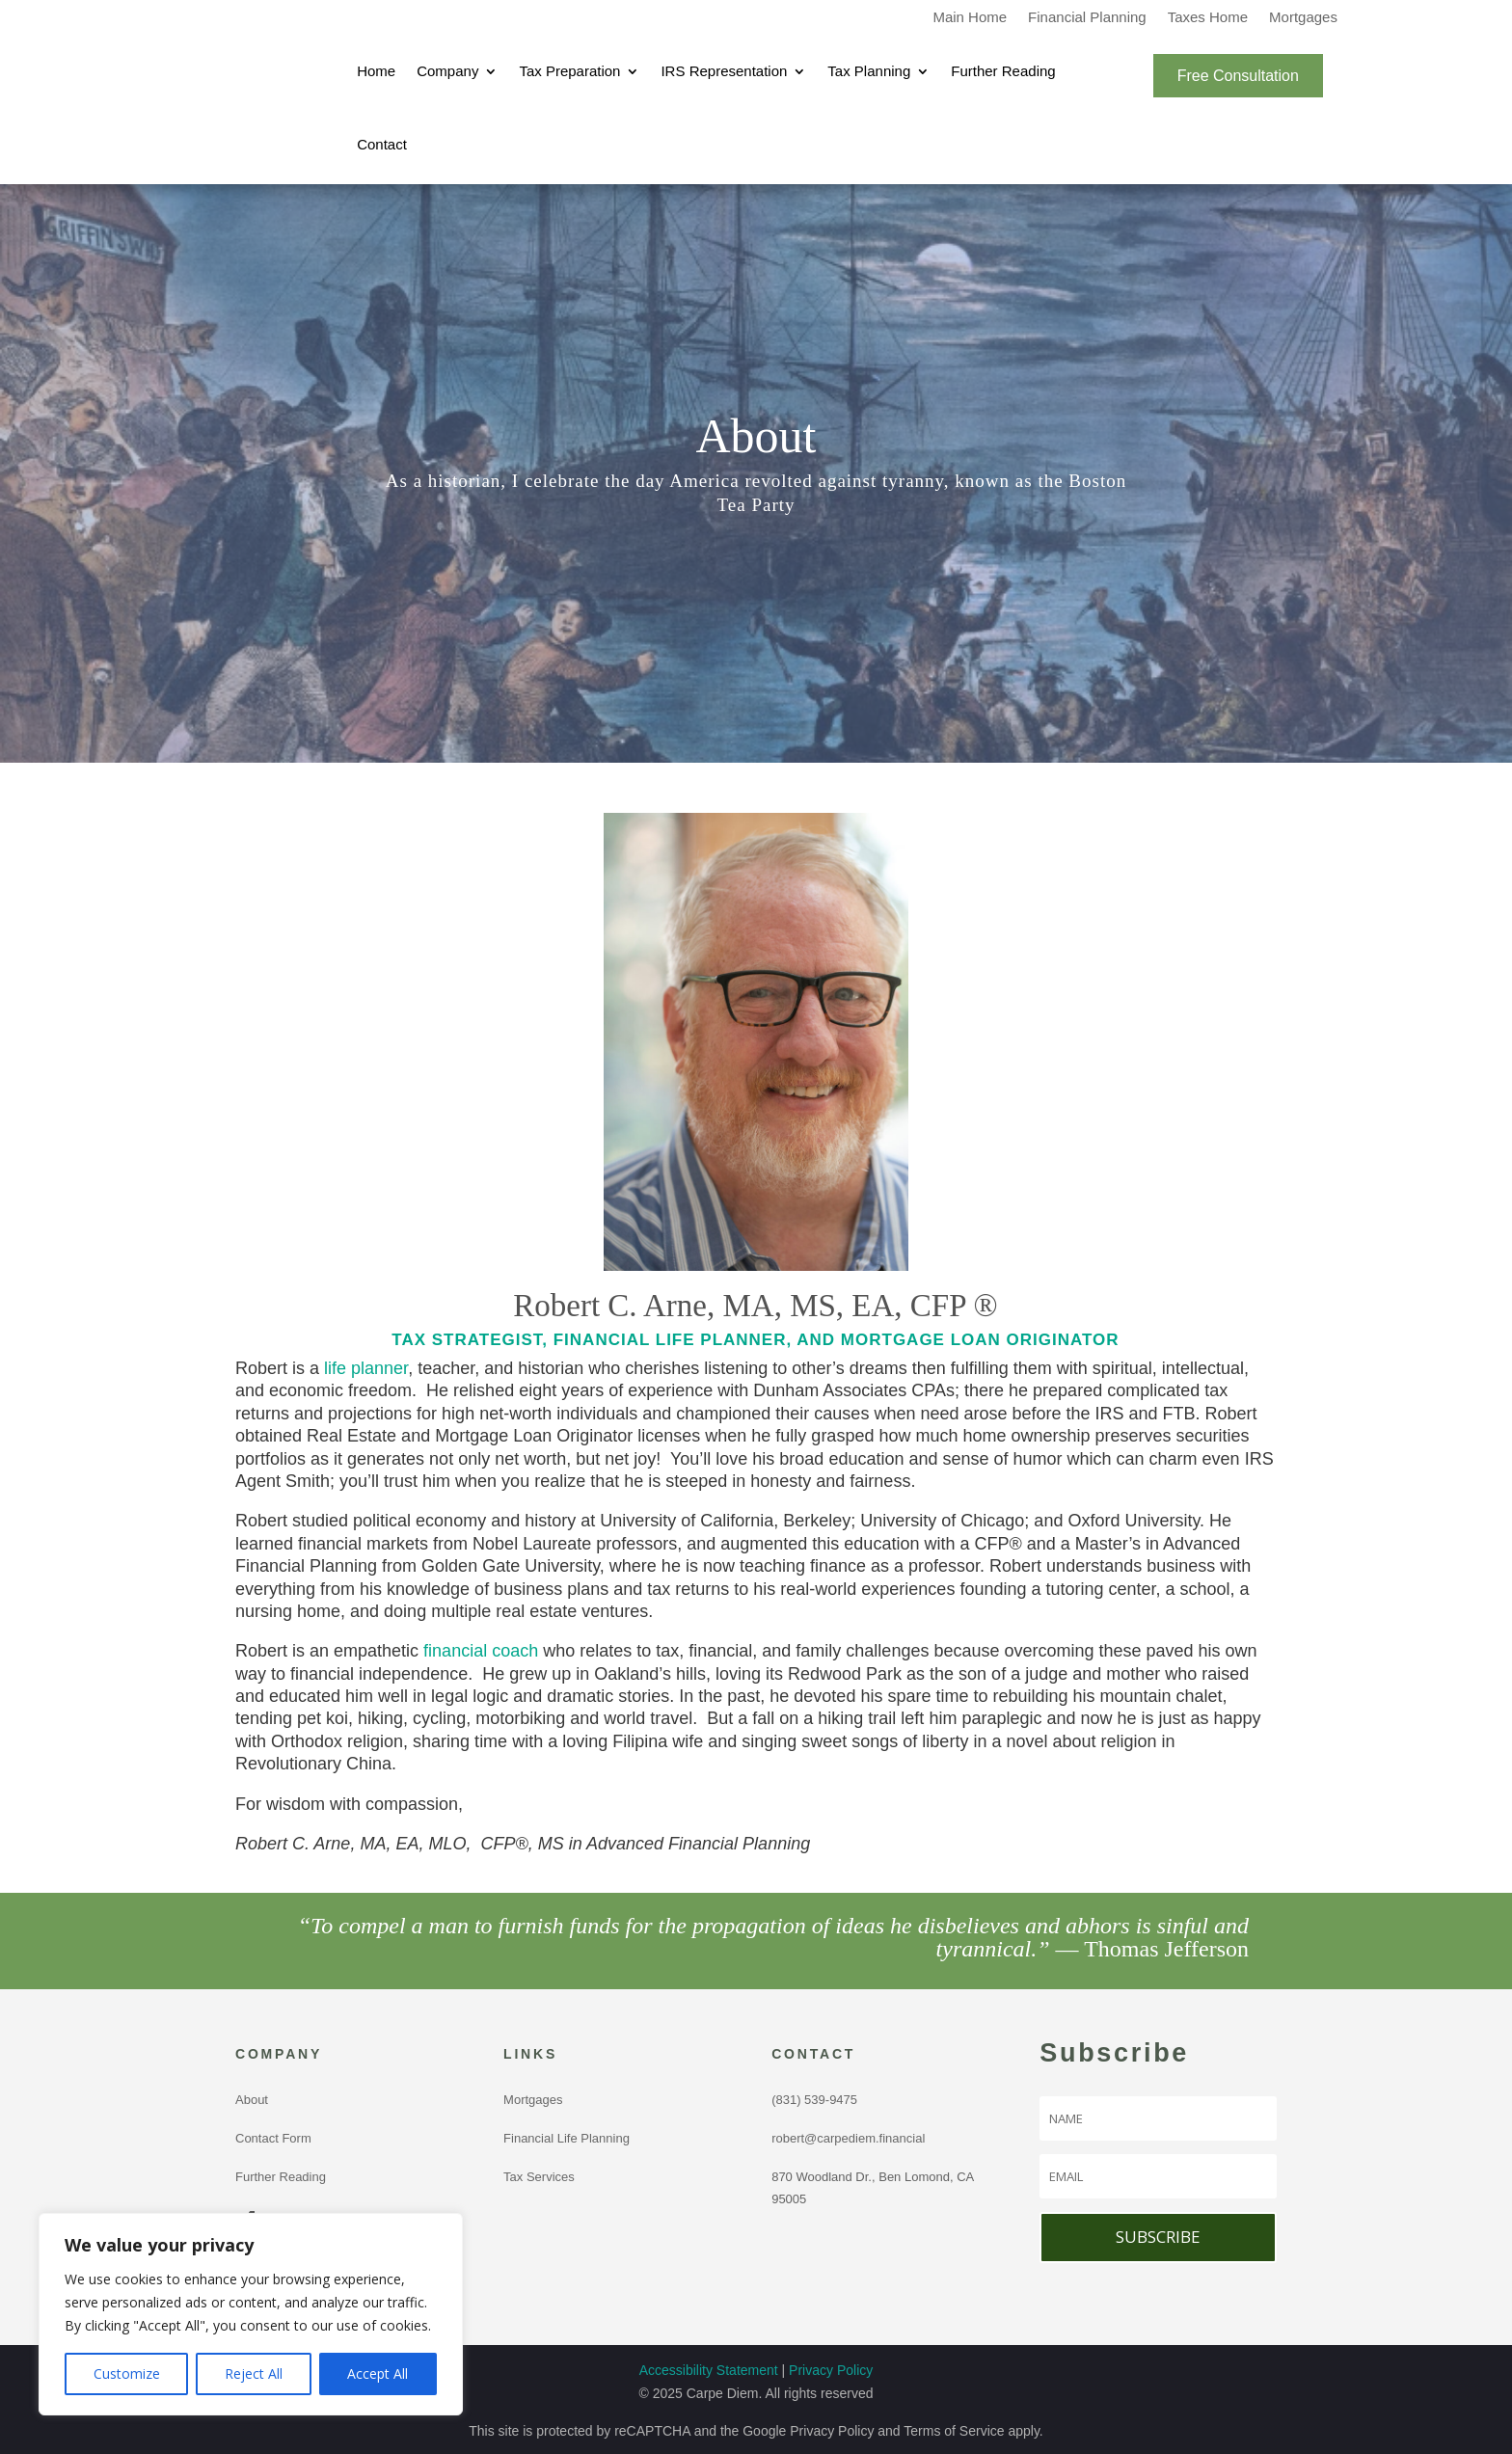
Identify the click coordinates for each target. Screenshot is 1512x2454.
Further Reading (1003, 71)
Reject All (254, 2373)
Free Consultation (1238, 75)
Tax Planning (868, 71)
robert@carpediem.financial (848, 2138)
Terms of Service (954, 2431)
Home (376, 71)
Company (447, 71)
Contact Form (273, 2138)
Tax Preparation (569, 71)
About (251, 2099)
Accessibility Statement (708, 2370)
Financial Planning (1087, 18)
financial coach (480, 1650)
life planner (366, 1368)
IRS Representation (724, 71)
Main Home (969, 18)
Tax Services (539, 2177)
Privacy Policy (831, 2370)
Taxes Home (1208, 18)
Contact (382, 144)
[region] (251, 2314)
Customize (127, 2373)
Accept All (377, 2373)
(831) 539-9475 (817, 2099)
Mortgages (1303, 18)
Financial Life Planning (566, 2138)
